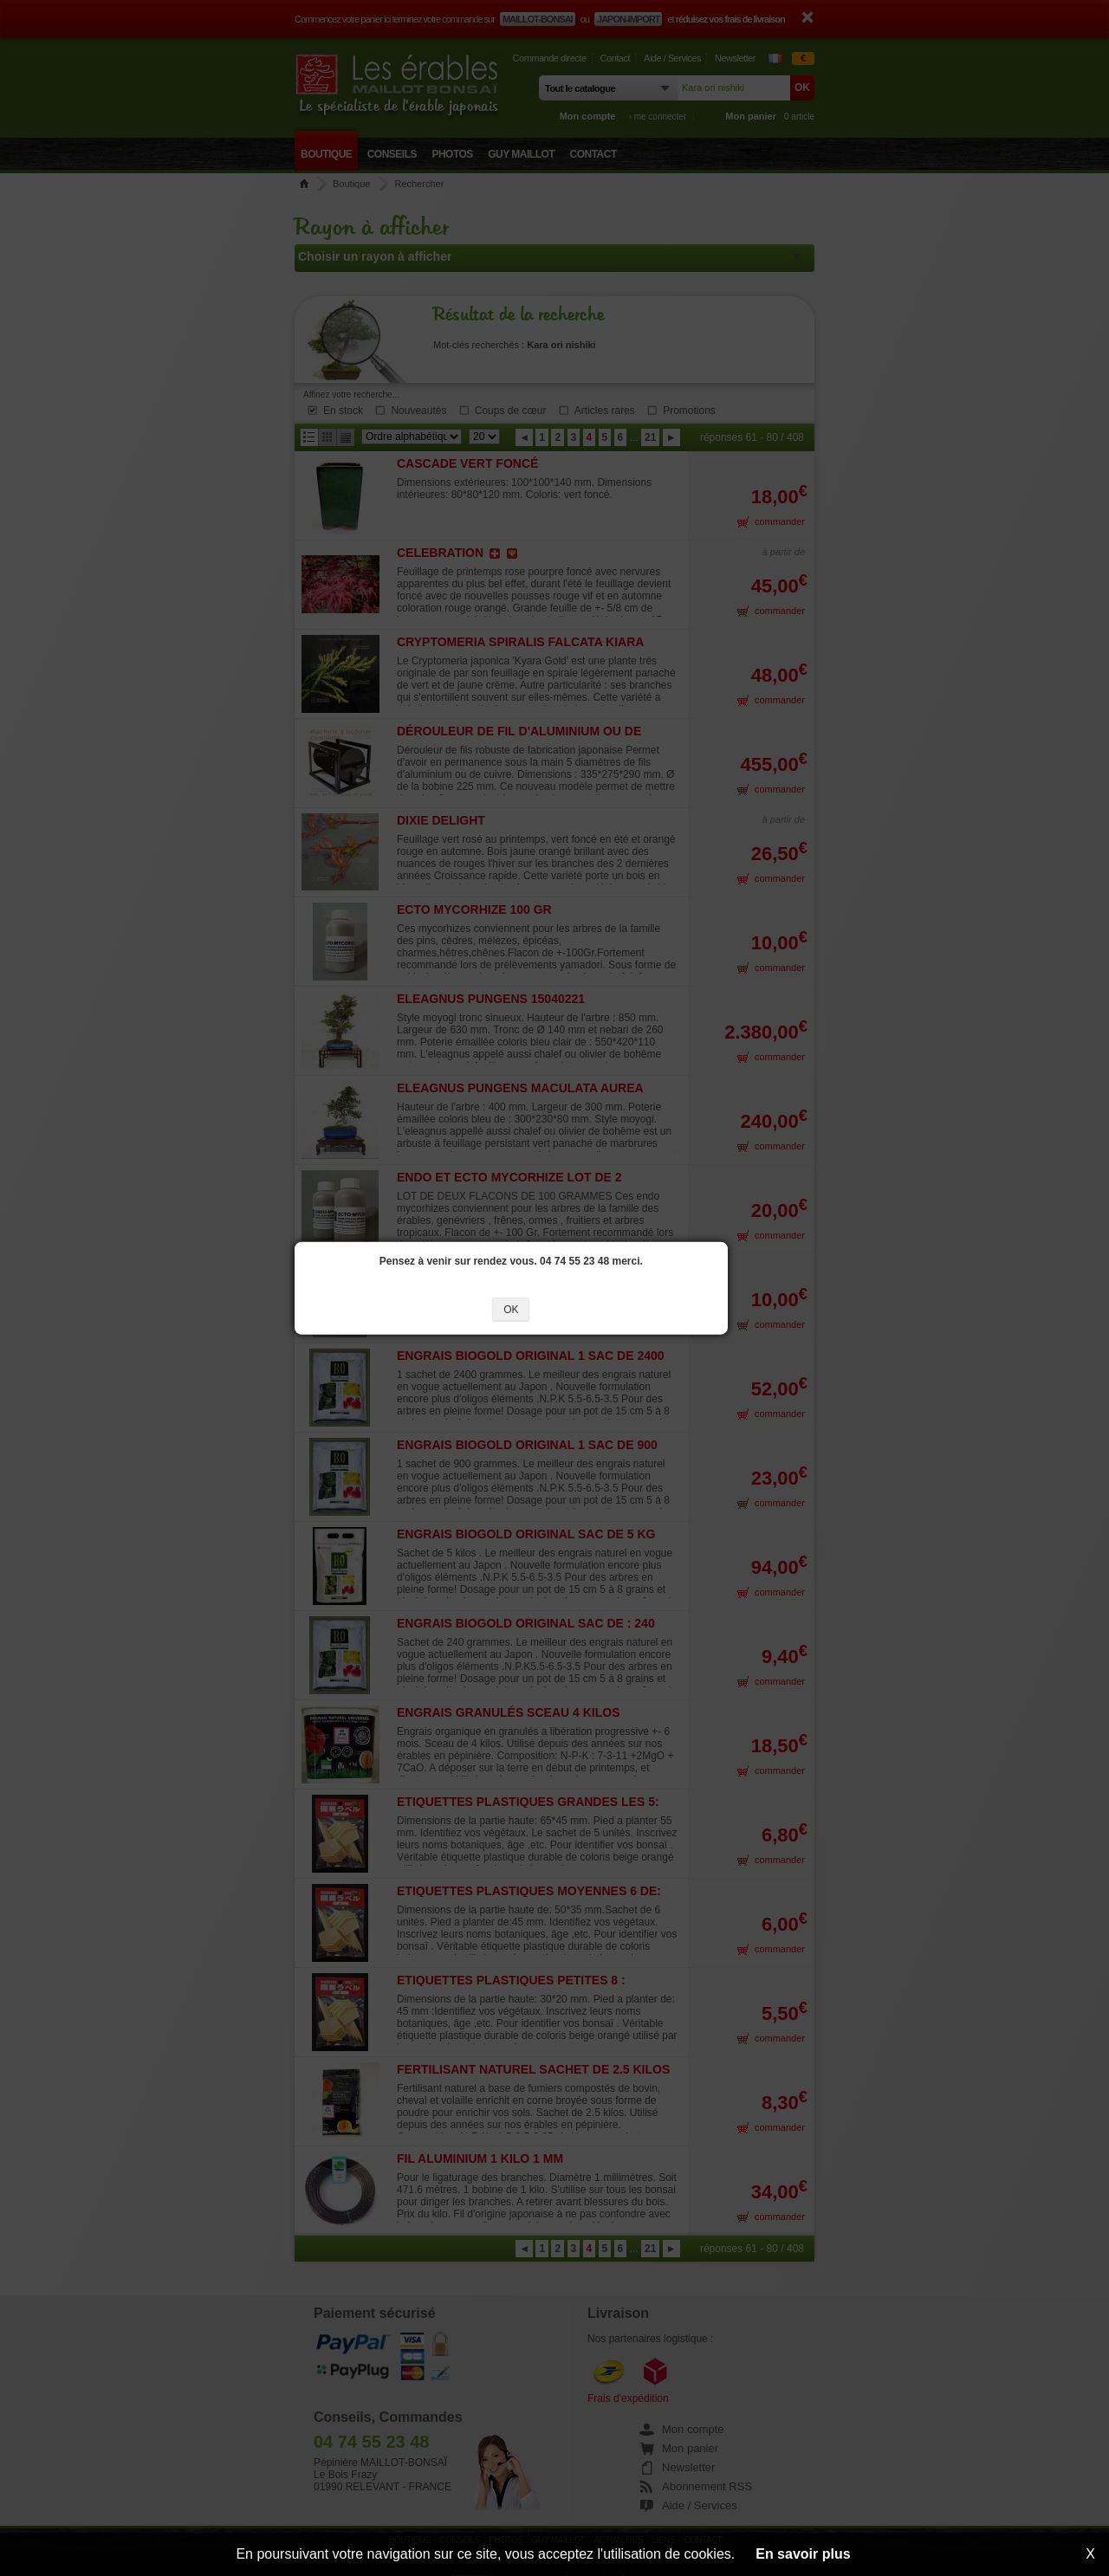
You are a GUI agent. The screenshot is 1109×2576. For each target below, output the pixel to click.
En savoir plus (803, 2554)
